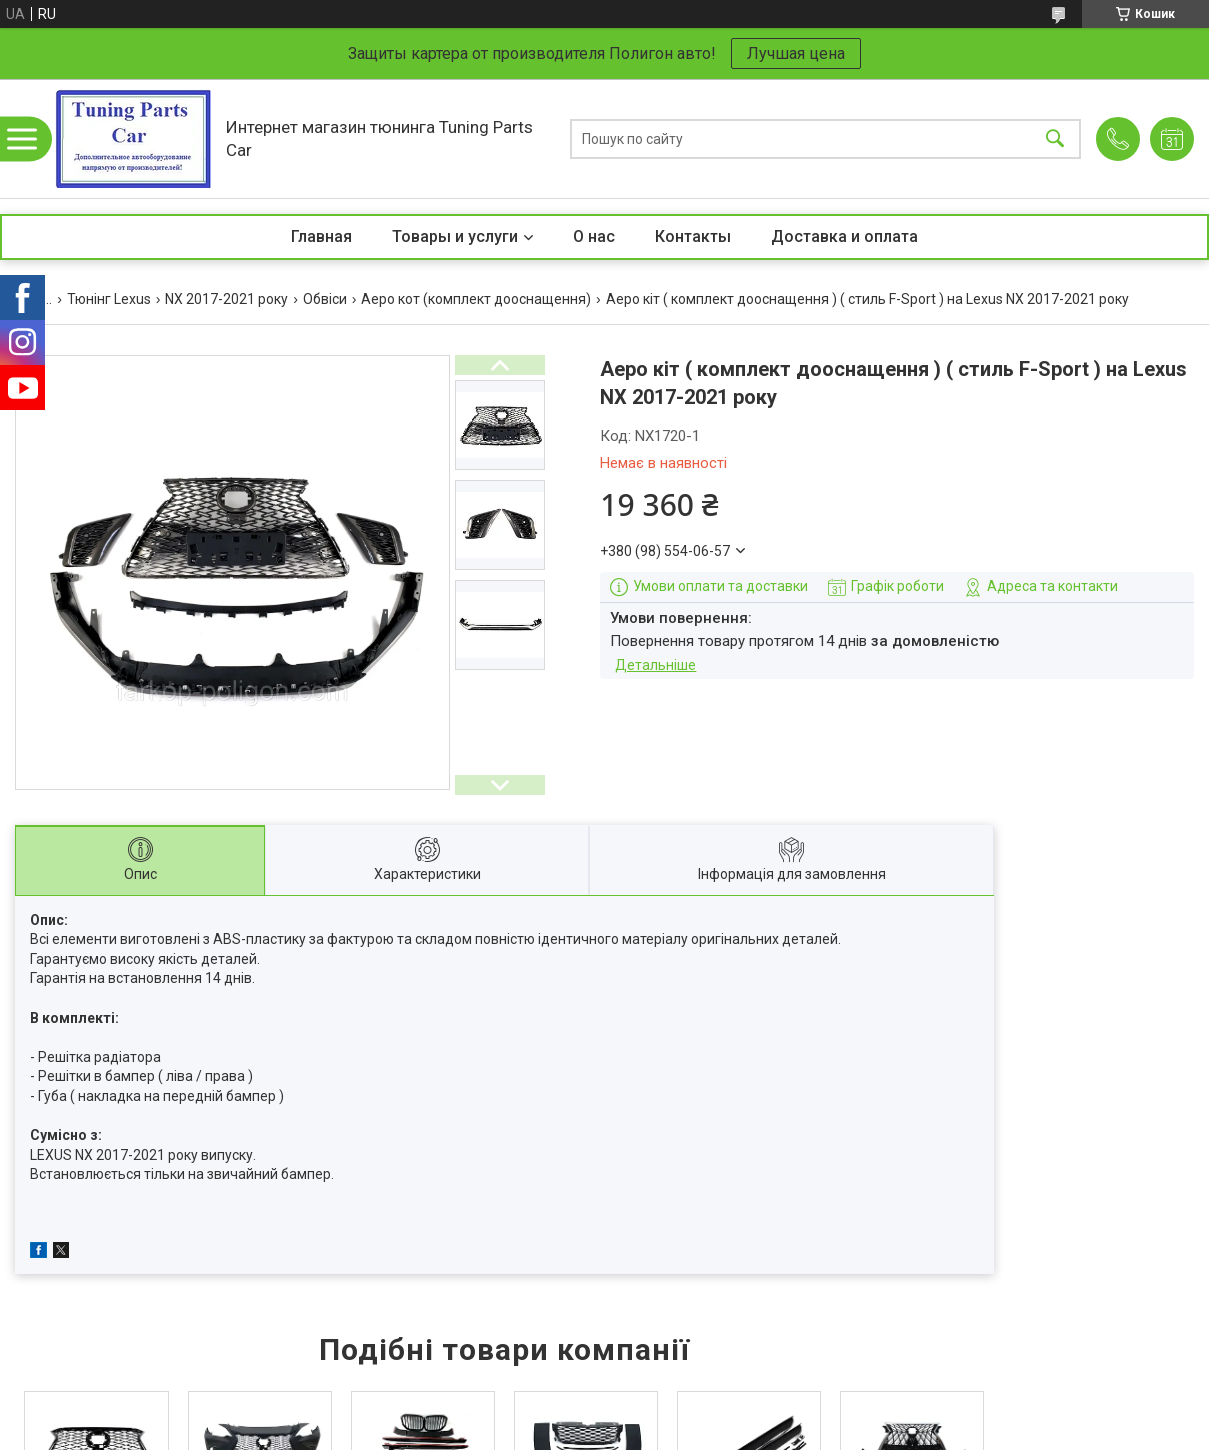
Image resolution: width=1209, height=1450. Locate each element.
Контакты (693, 236)
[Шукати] (1055, 138)
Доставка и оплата (844, 236)
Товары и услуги (455, 236)
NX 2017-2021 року (226, 299)
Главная (321, 236)
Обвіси (325, 299)
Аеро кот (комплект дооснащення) (476, 299)
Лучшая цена (796, 53)
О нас (594, 236)
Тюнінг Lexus (109, 299)
